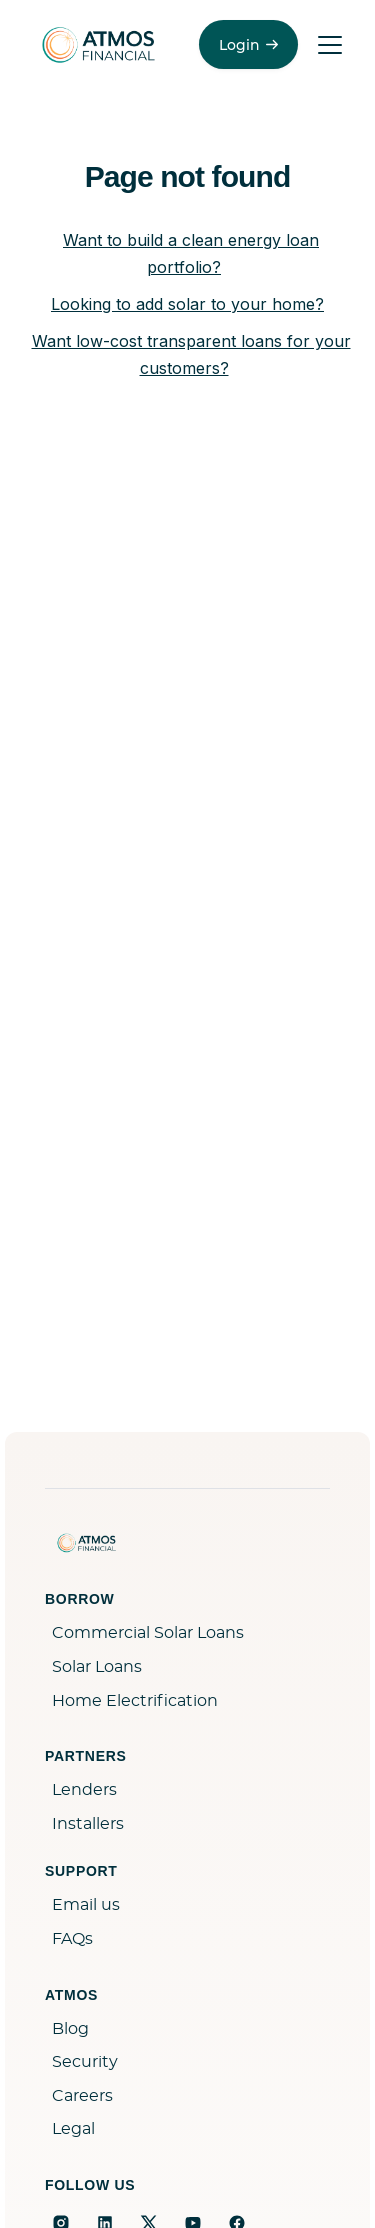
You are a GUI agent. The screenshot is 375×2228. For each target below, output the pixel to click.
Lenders (84, 1790)
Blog (70, 2029)
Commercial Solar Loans (148, 1633)
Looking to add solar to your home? (187, 304)
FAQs (72, 1939)
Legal (73, 2129)
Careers (82, 2096)
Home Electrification (135, 1701)
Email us (86, 1905)
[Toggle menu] (330, 45)
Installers (88, 1824)
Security (85, 2062)
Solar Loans (97, 1667)
